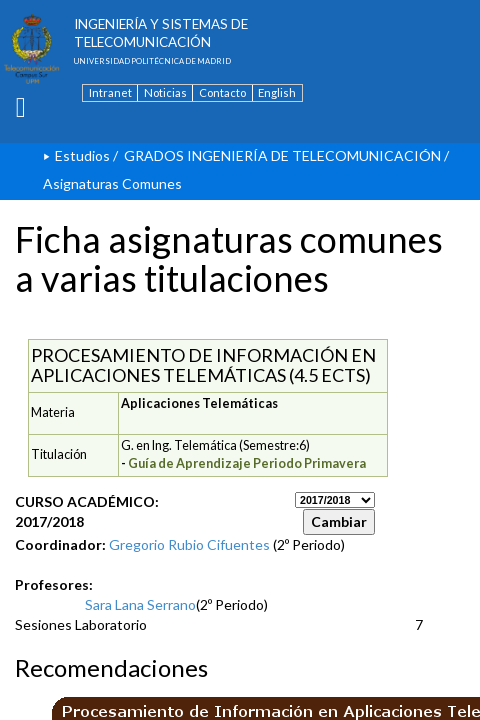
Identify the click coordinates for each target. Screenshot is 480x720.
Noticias (165, 92)
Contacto (222, 92)
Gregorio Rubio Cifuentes (189, 544)
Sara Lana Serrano (140, 604)
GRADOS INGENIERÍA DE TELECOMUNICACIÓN (282, 155)
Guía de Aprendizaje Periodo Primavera (247, 463)
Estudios (82, 155)
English (277, 92)
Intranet (110, 92)
